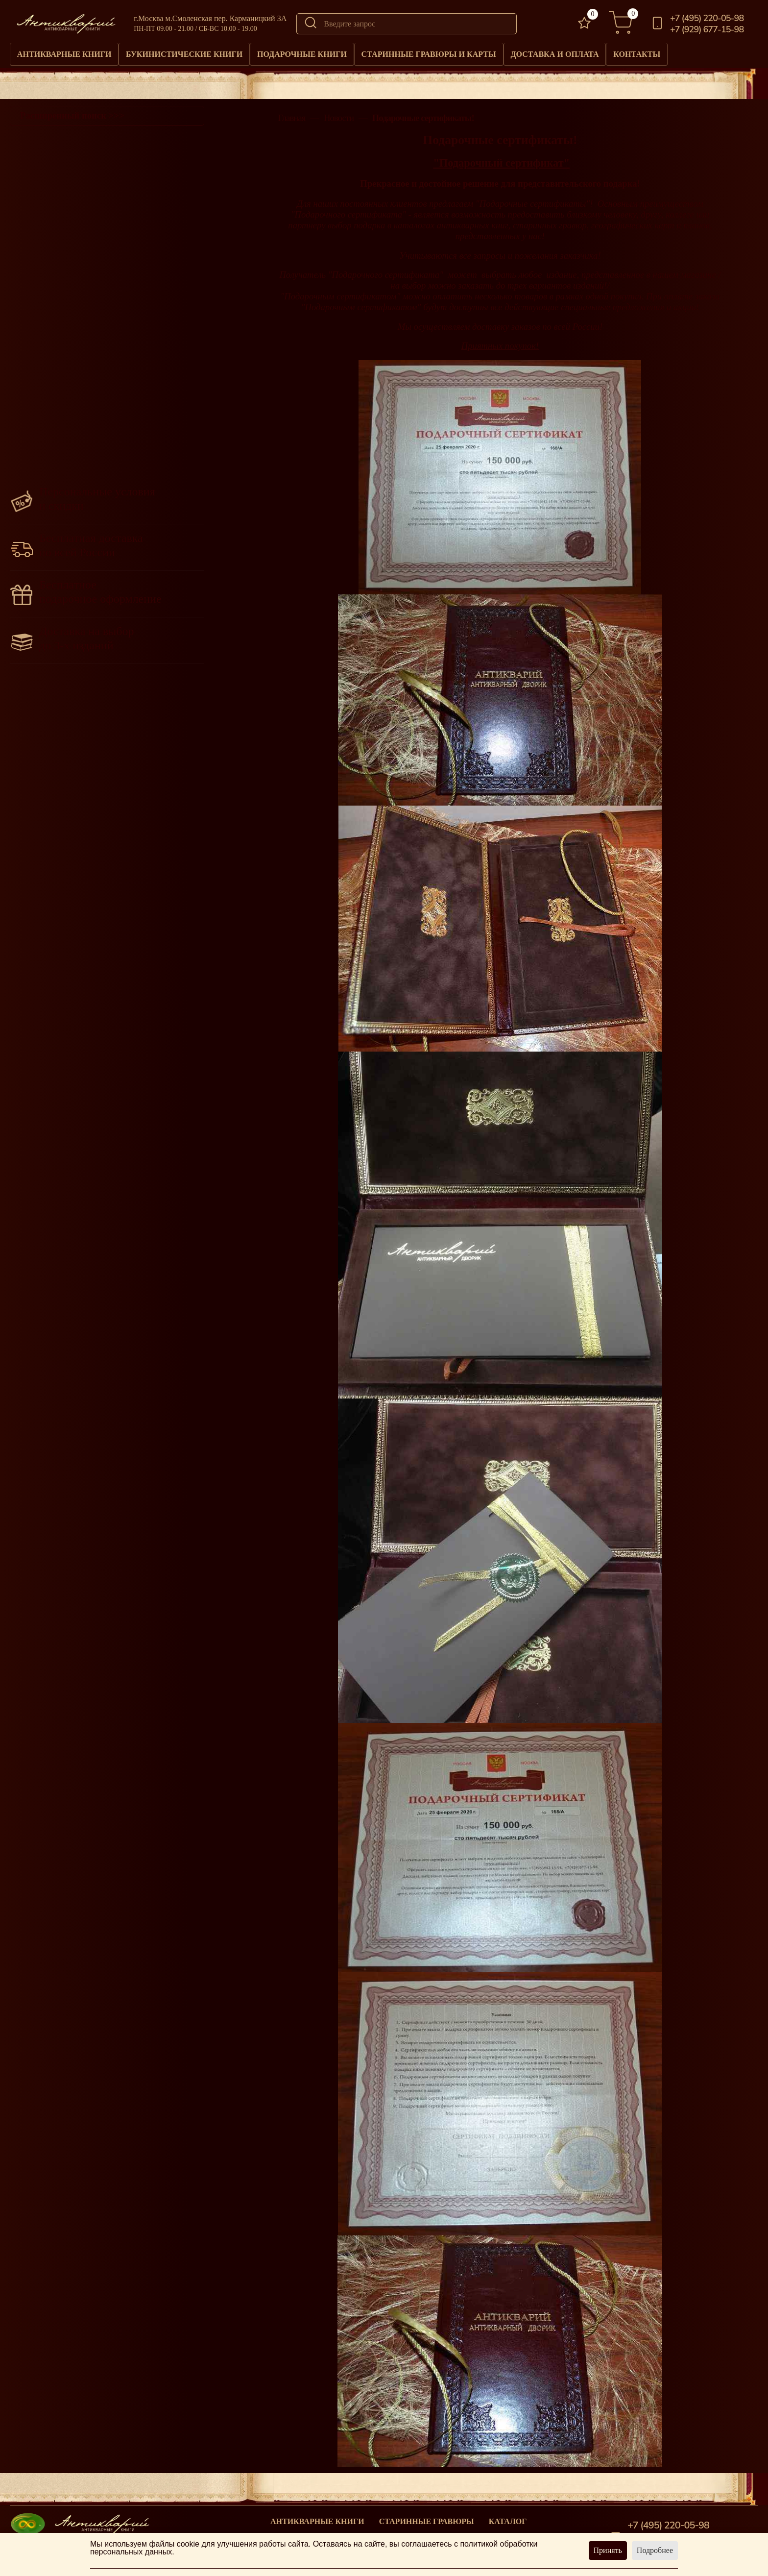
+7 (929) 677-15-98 (707, 29)
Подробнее (655, 2550)
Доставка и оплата (626, 52)
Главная (291, 114)
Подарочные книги (340, 52)
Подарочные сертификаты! (423, 114)
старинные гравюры (426, 2517)
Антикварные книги (72, 52)
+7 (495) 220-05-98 (707, 18)
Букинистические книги (207, 52)
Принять (608, 2550)
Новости (339, 114)
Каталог (508, 2517)
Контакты (721, 52)
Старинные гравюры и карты (484, 52)
